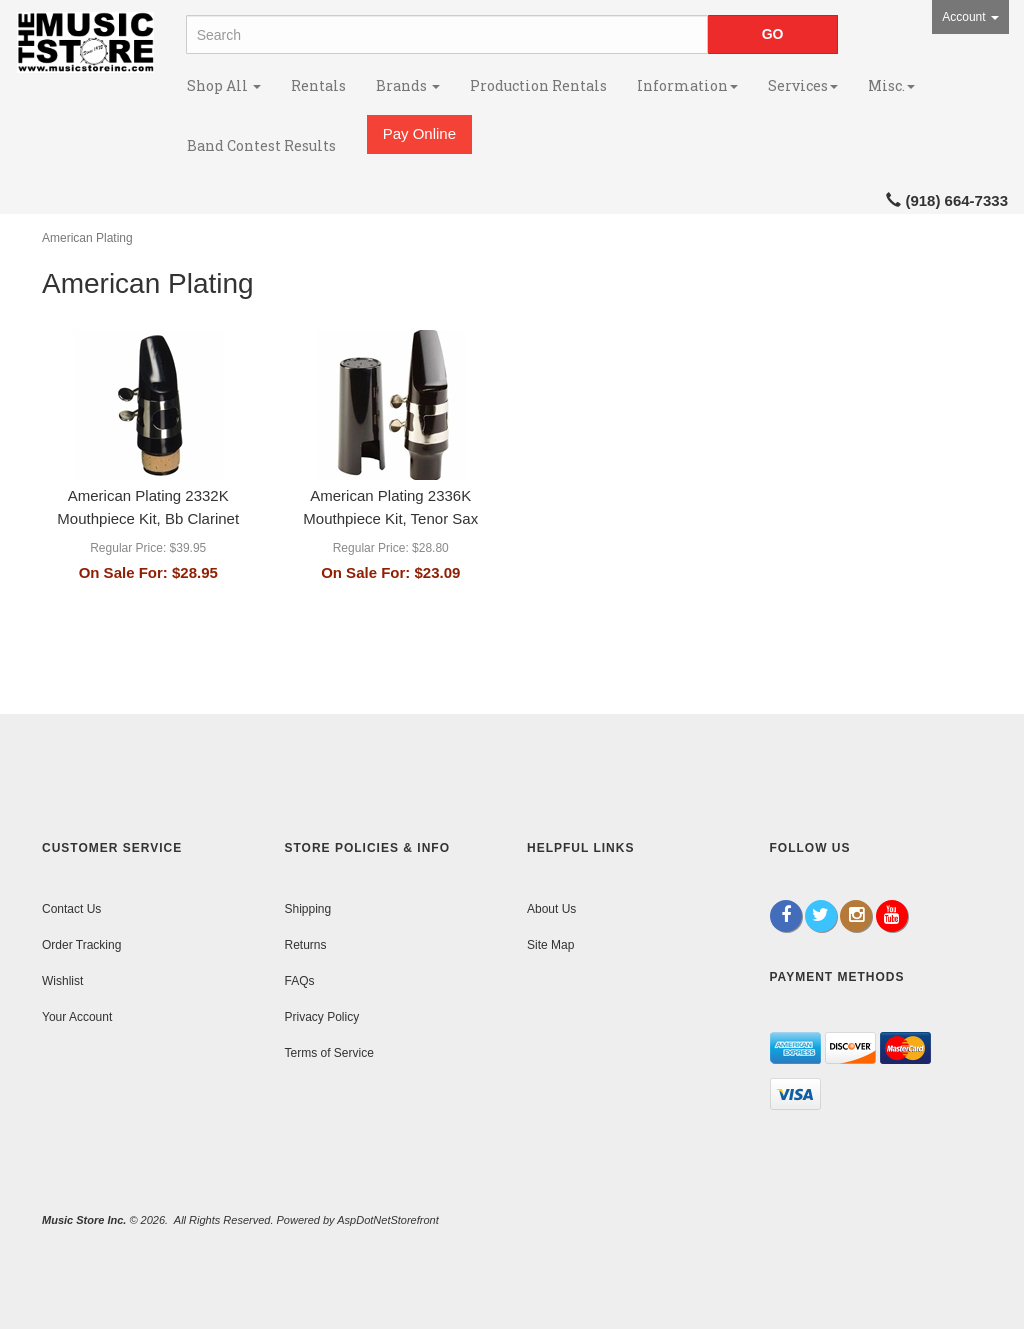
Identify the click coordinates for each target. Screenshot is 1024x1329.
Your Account (77, 1017)
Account (970, 17)
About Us (551, 909)
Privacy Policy (322, 1017)
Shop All (224, 85)
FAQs (300, 981)
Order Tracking (81, 945)
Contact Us (71, 909)
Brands (408, 85)
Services (803, 85)
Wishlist (62, 981)
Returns (306, 945)
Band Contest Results (261, 145)
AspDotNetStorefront (388, 1220)
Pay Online (419, 133)
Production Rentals (538, 85)
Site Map (550, 945)
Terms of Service (329, 1053)
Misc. (891, 85)
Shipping (308, 909)
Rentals (318, 85)
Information (687, 85)
